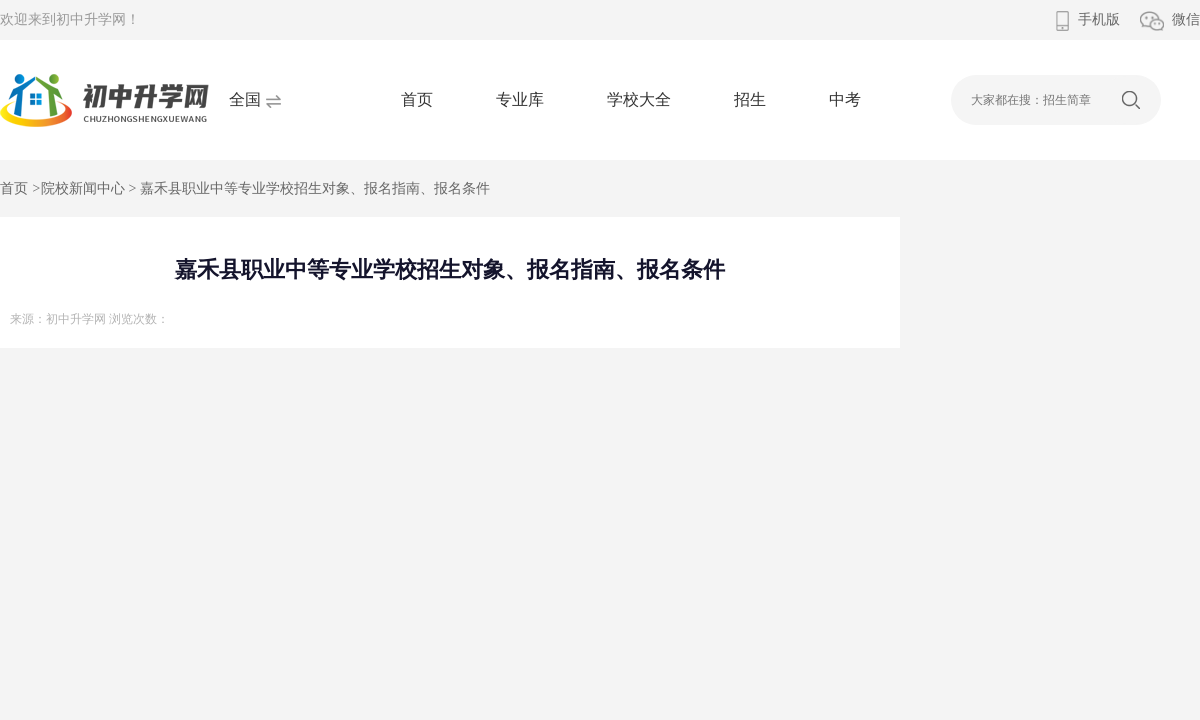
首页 (417, 99)
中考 (845, 99)
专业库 (520, 99)
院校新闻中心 (83, 188)
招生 (750, 99)
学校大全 (639, 99)
